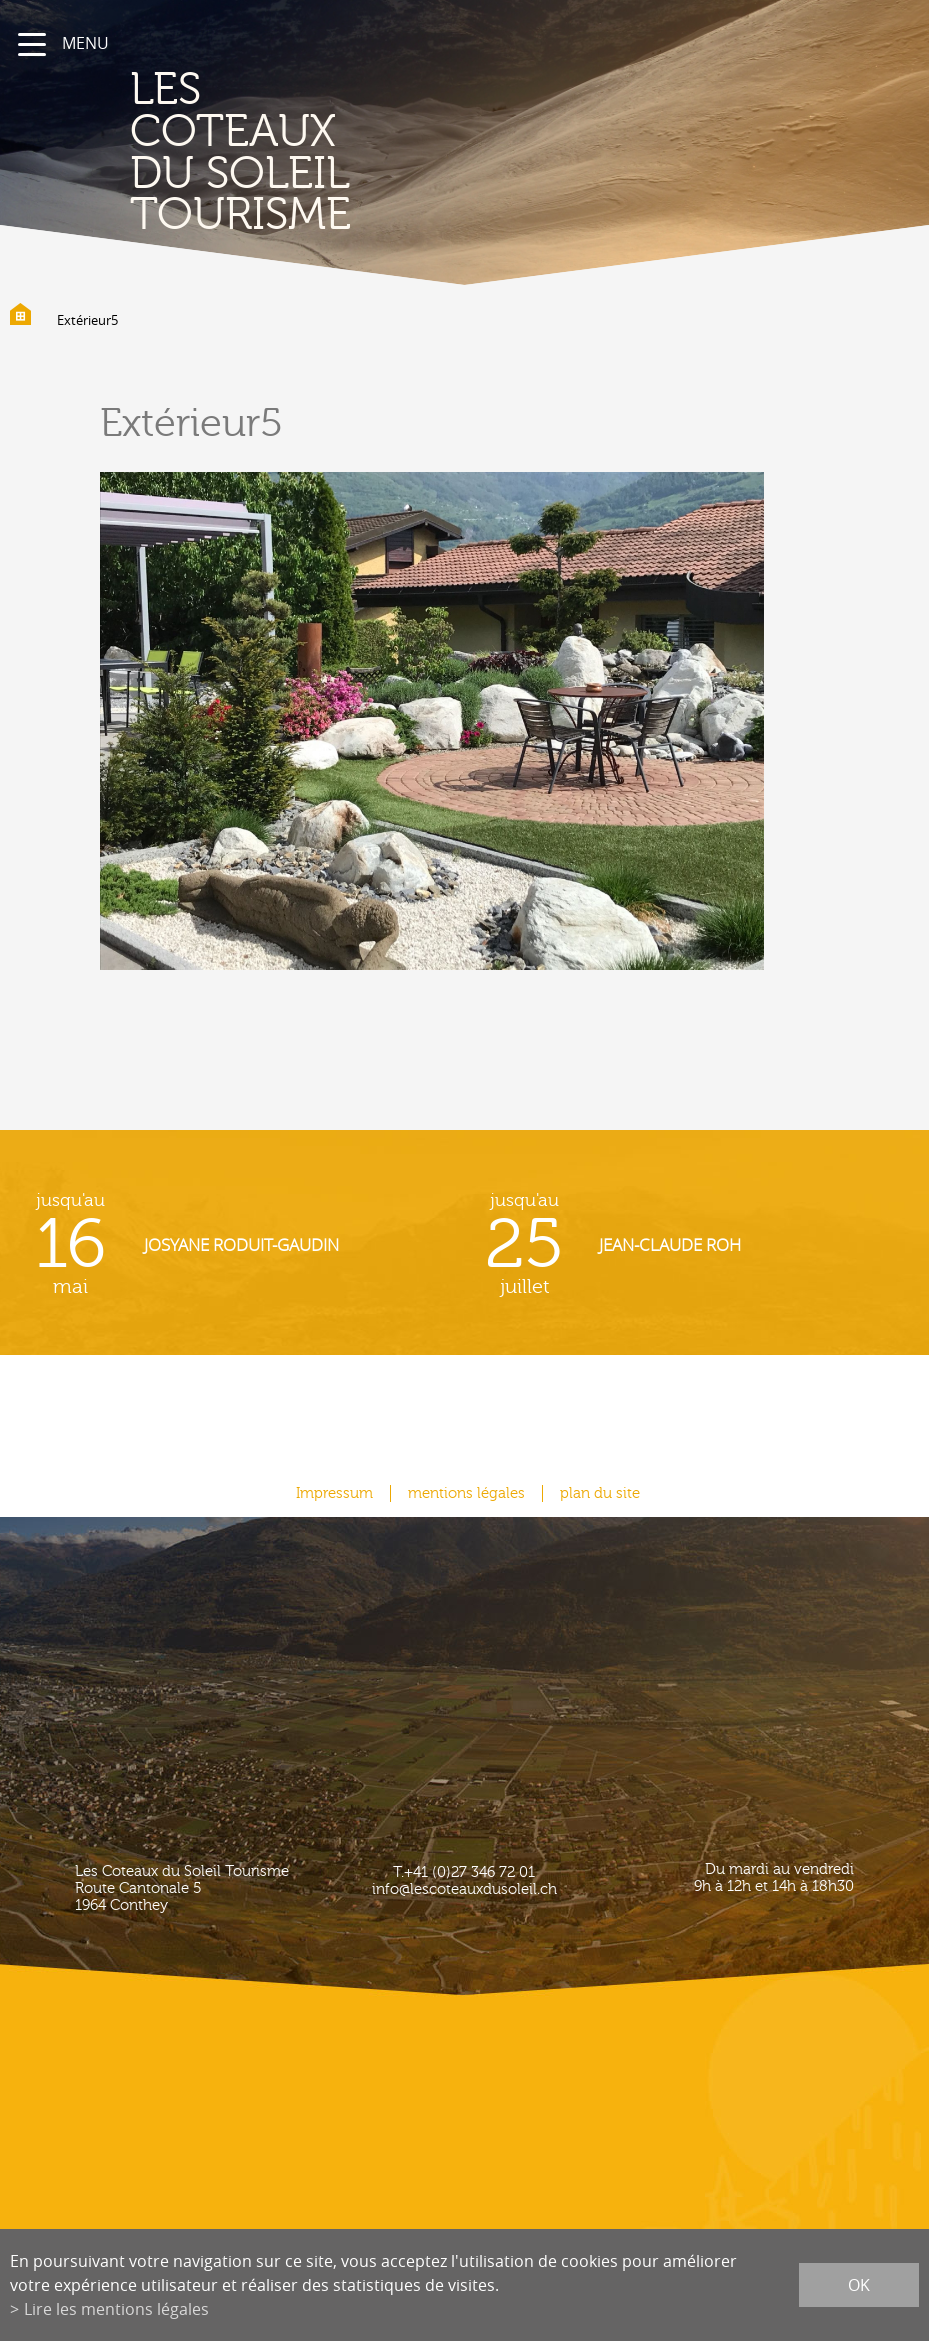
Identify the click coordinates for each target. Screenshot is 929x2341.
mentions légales (466, 1493)
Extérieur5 (87, 320)
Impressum (334, 1493)
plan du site (600, 1493)
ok (859, 2285)
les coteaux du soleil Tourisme (240, 152)
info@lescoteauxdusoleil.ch (464, 1889)
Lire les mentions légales (116, 2309)
